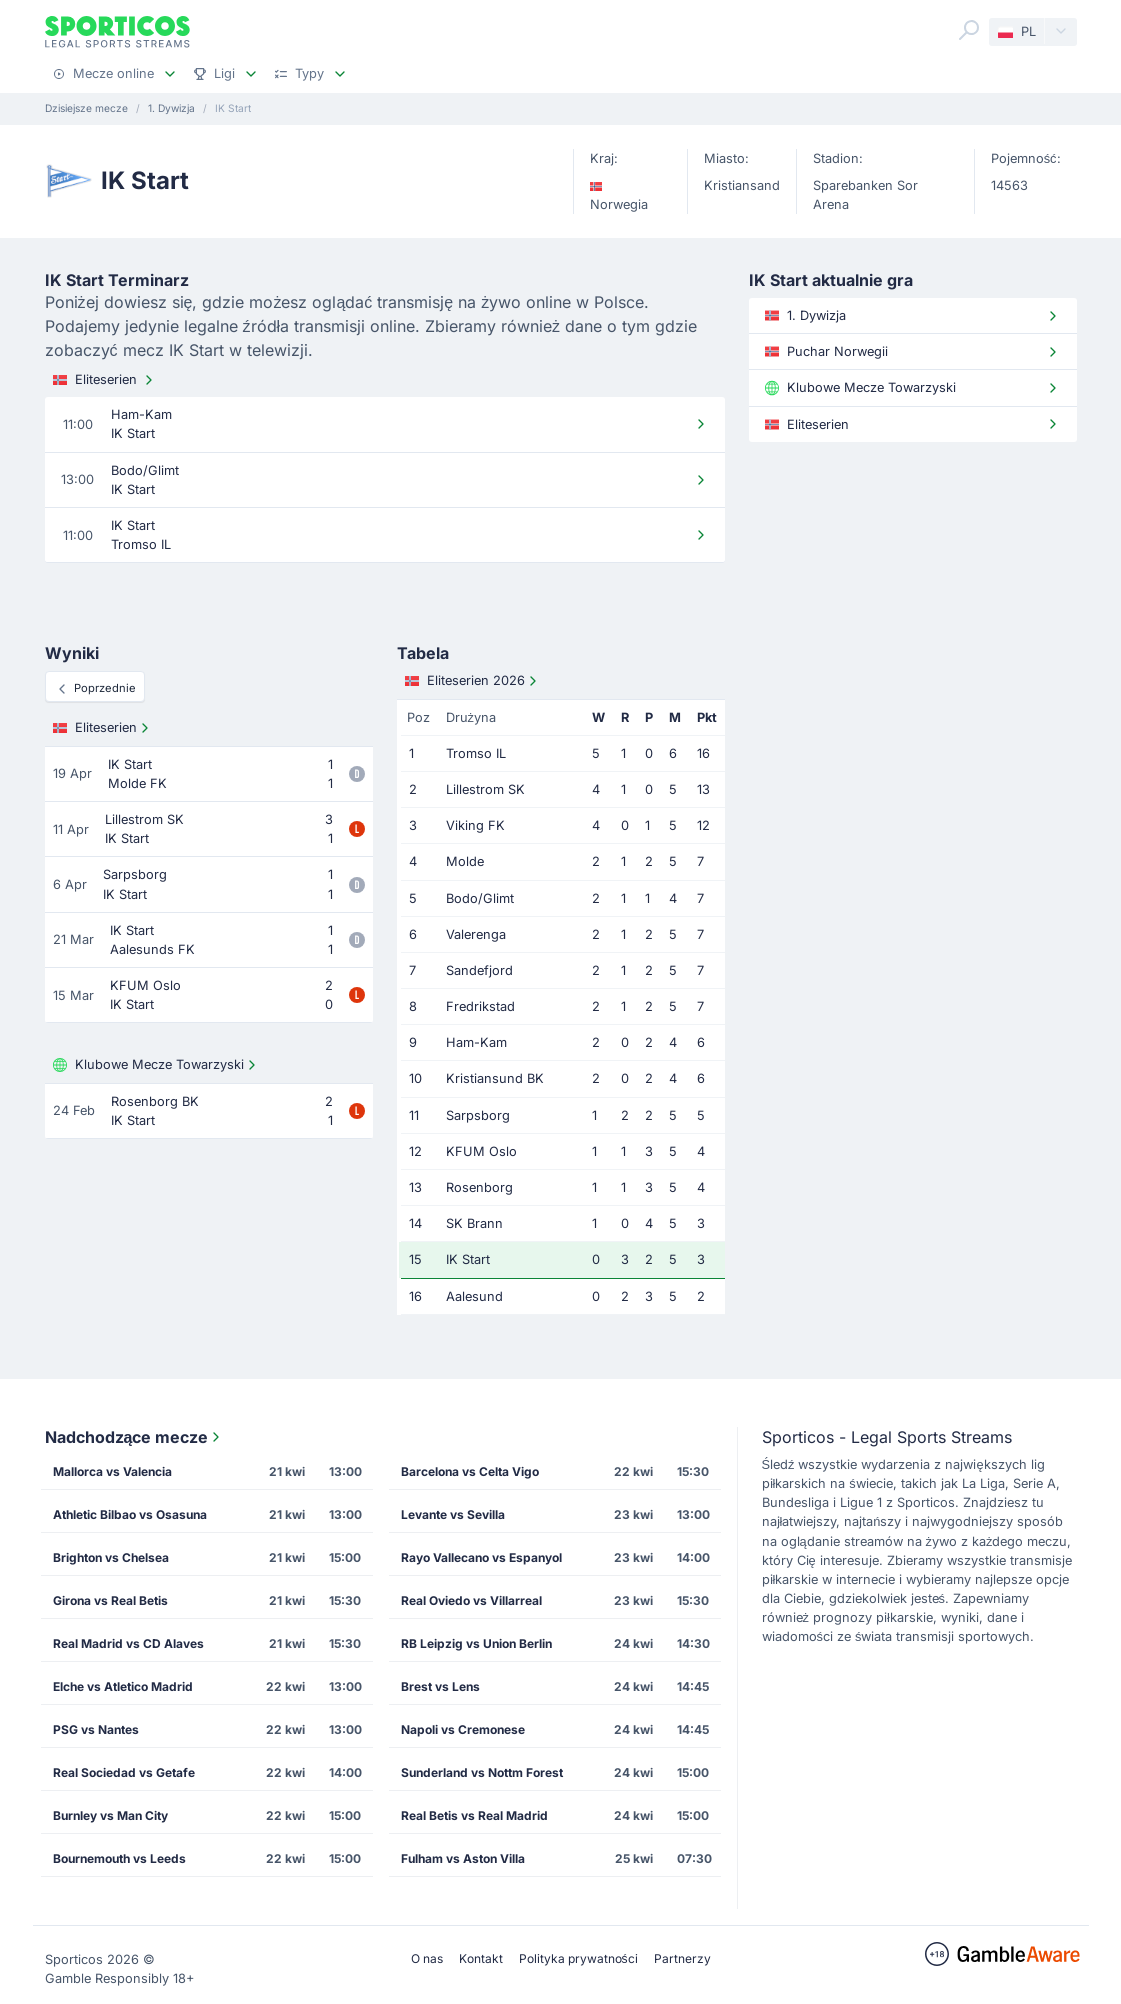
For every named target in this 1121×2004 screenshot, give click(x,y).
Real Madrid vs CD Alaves (128, 1643)
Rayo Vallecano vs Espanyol (481, 1557)
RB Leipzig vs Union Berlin (476, 1643)
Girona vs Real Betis (110, 1600)
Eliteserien (105, 380)
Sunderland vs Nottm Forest (482, 1772)
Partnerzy (682, 1958)
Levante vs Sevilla (453, 1514)
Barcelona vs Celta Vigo (470, 1471)
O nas (427, 1958)
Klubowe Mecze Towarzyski (156, 1065)
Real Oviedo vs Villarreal (471, 1600)
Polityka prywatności (578, 1958)
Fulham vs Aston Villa (463, 1858)
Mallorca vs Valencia (112, 1471)
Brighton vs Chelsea (111, 1557)
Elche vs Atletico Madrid (123, 1686)
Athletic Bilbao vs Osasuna (130, 1514)
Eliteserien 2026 (473, 681)
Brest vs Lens (440, 1686)
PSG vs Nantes (96, 1729)
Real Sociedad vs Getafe (124, 1772)
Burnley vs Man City (110, 1815)
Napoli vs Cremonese (463, 1729)
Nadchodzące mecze (135, 1437)
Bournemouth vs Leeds (119, 1858)
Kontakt (481, 1958)
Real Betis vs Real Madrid (474, 1815)
